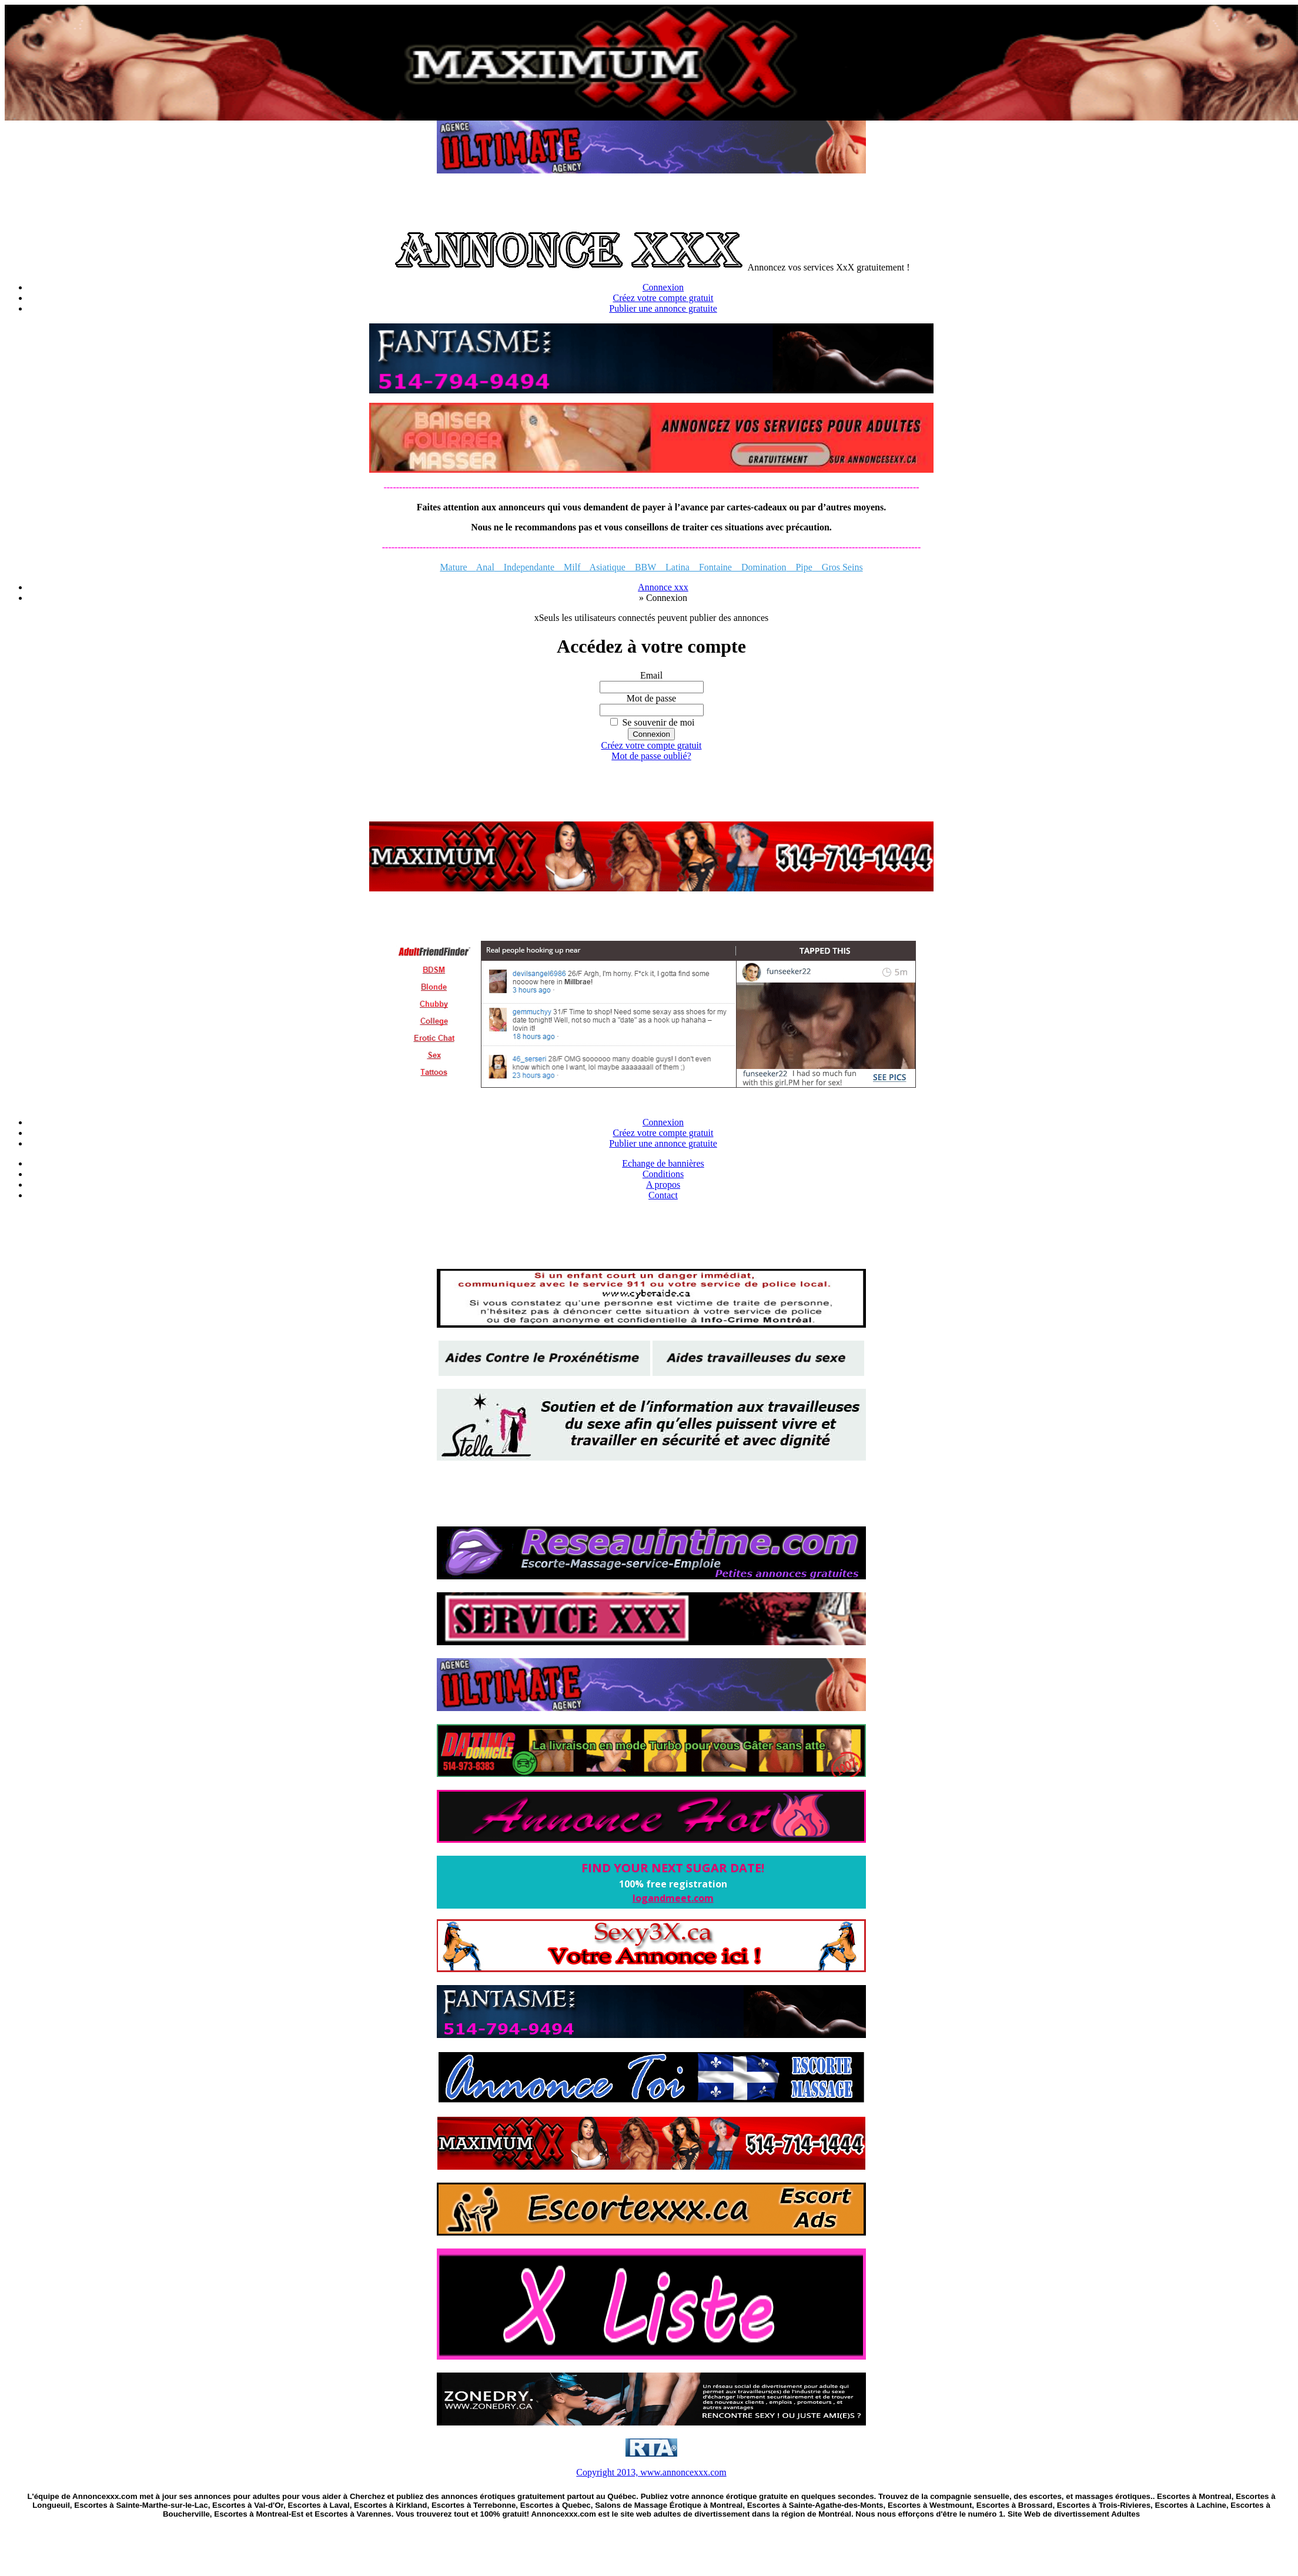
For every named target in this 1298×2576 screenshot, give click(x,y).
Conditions (663, 1174)
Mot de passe (651, 698)
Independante (524, 567)
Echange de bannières (663, 1163)
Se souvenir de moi (658, 722)
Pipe (799, 567)
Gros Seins (837, 567)
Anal (485, 567)
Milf (572, 567)
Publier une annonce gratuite (663, 308)
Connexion (663, 287)
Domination (763, 567)
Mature (458, 567)
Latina (677, 567)
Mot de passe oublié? (651, 756)
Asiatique (607, 567)
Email (651, 675)
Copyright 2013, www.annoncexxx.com (651, 2472)
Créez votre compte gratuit (663, 298)
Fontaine (715, 567)
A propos (663, 1185)
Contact (663, 1195)
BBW (645, 567)
